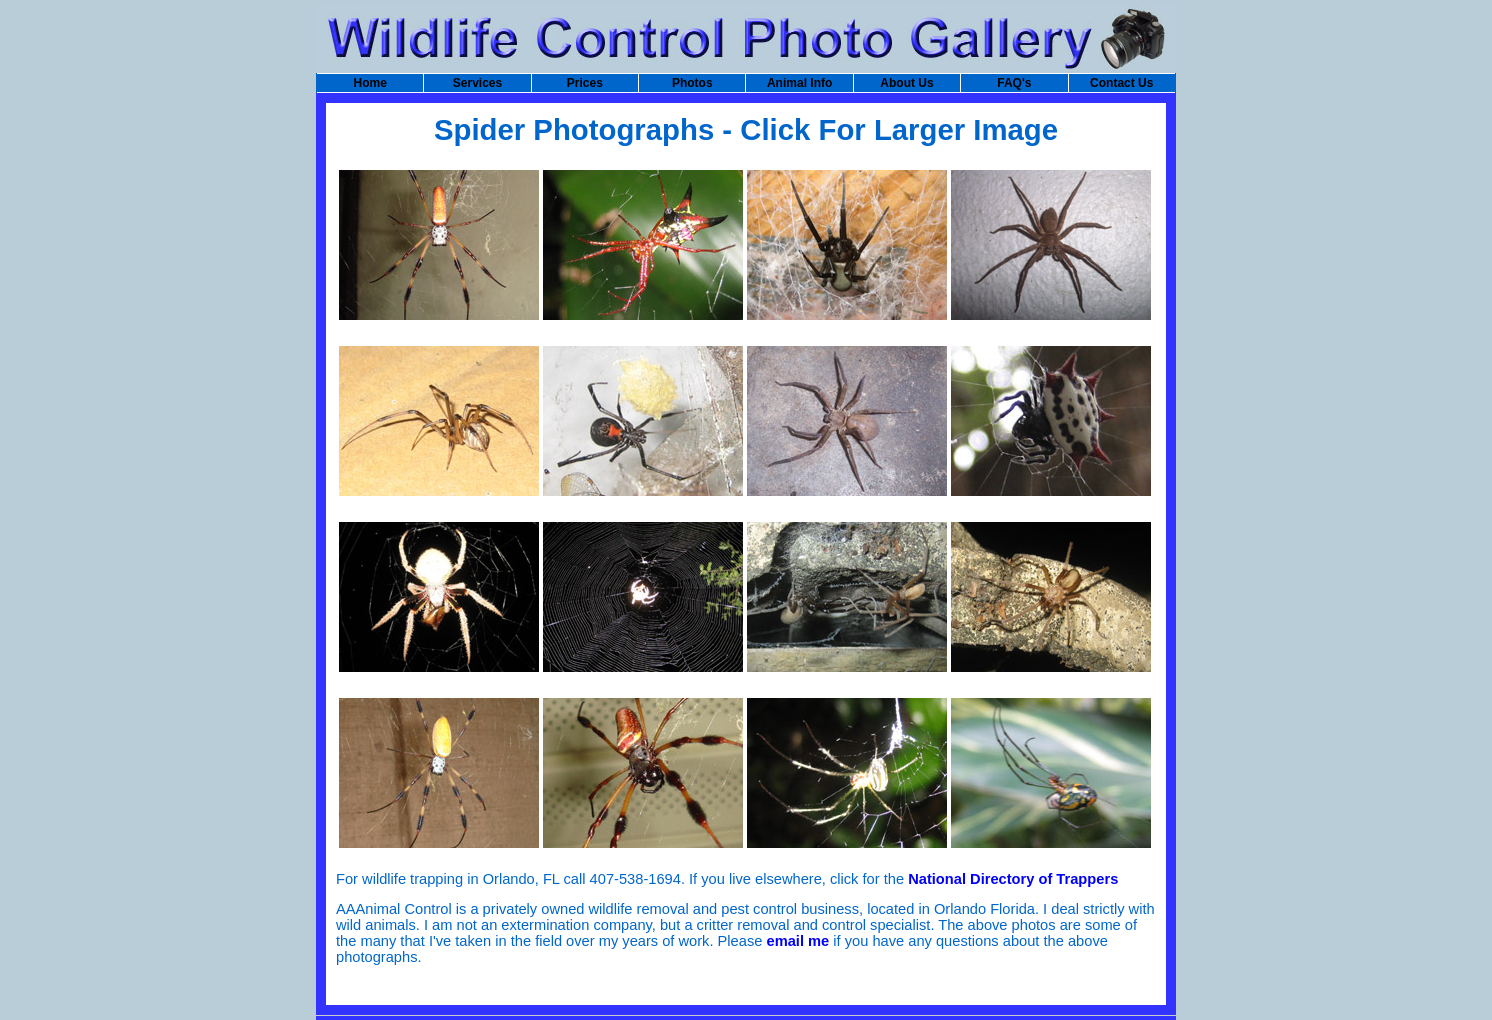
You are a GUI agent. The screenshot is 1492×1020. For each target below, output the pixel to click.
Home (369, 83)
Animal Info (799, 83)
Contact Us (1121, 83)
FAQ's (1014, 83)
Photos (692, 83)
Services (477, 83)
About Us (906, 83)
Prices (585, 83)
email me (797, 941)
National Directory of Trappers (1013, 879)
